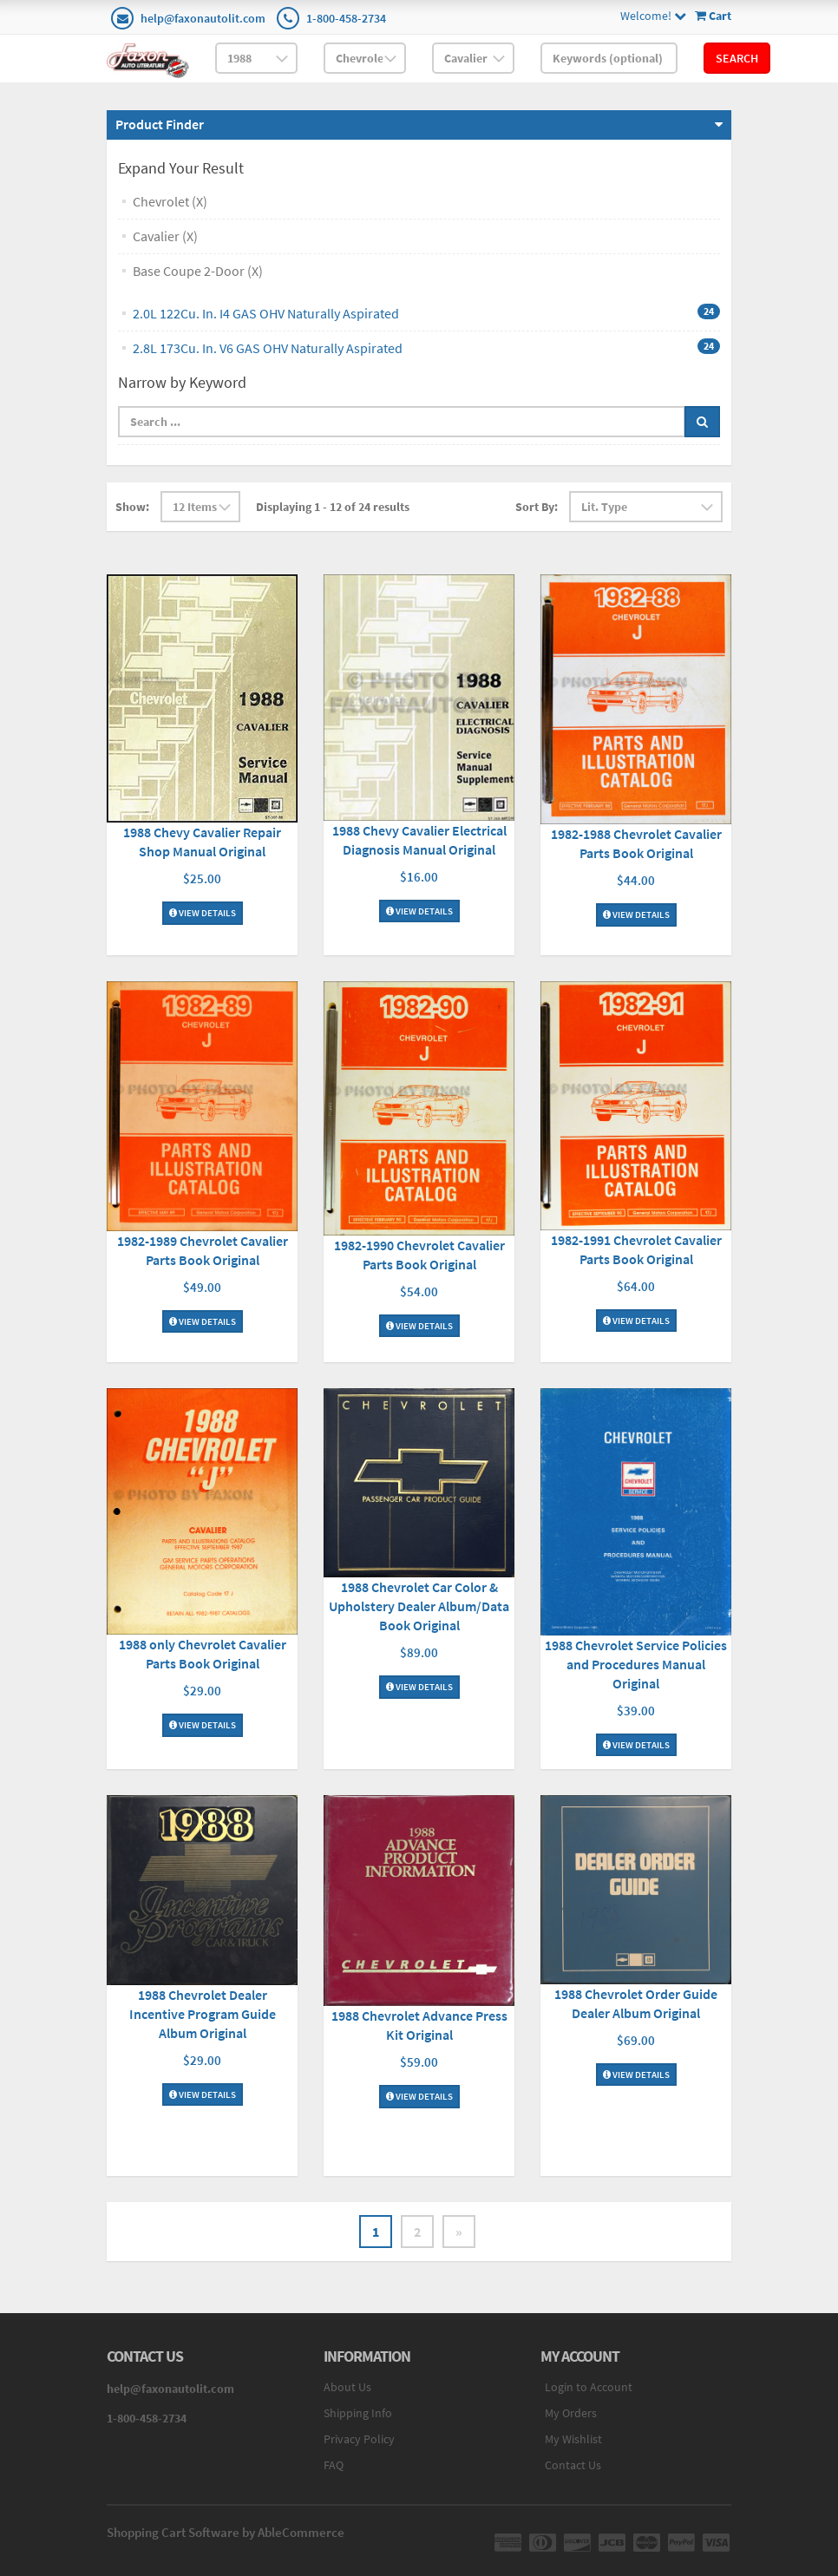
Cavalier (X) (165, 236)
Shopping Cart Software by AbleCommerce (225, 2532)
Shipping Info (358, 2413)
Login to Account (588, 2387)
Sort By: (536, 507)
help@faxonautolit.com (203, 18)
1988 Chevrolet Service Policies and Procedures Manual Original (636, 1664)
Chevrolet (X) (170, 201)
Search (737, 58)
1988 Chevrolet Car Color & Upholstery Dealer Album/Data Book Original (419, 1606)
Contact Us (573, 2465)
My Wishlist (573, 2439)
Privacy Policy (359, 2439)
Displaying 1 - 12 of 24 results (332, 507)
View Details (202, 913)
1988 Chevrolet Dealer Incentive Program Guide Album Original (202, 2014)
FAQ (334, 2465)
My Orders (571, 2413)
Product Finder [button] (159, 124)
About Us (347, 2387)
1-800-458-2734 (346, 18)
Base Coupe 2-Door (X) (198, 270)
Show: (132, 507)
